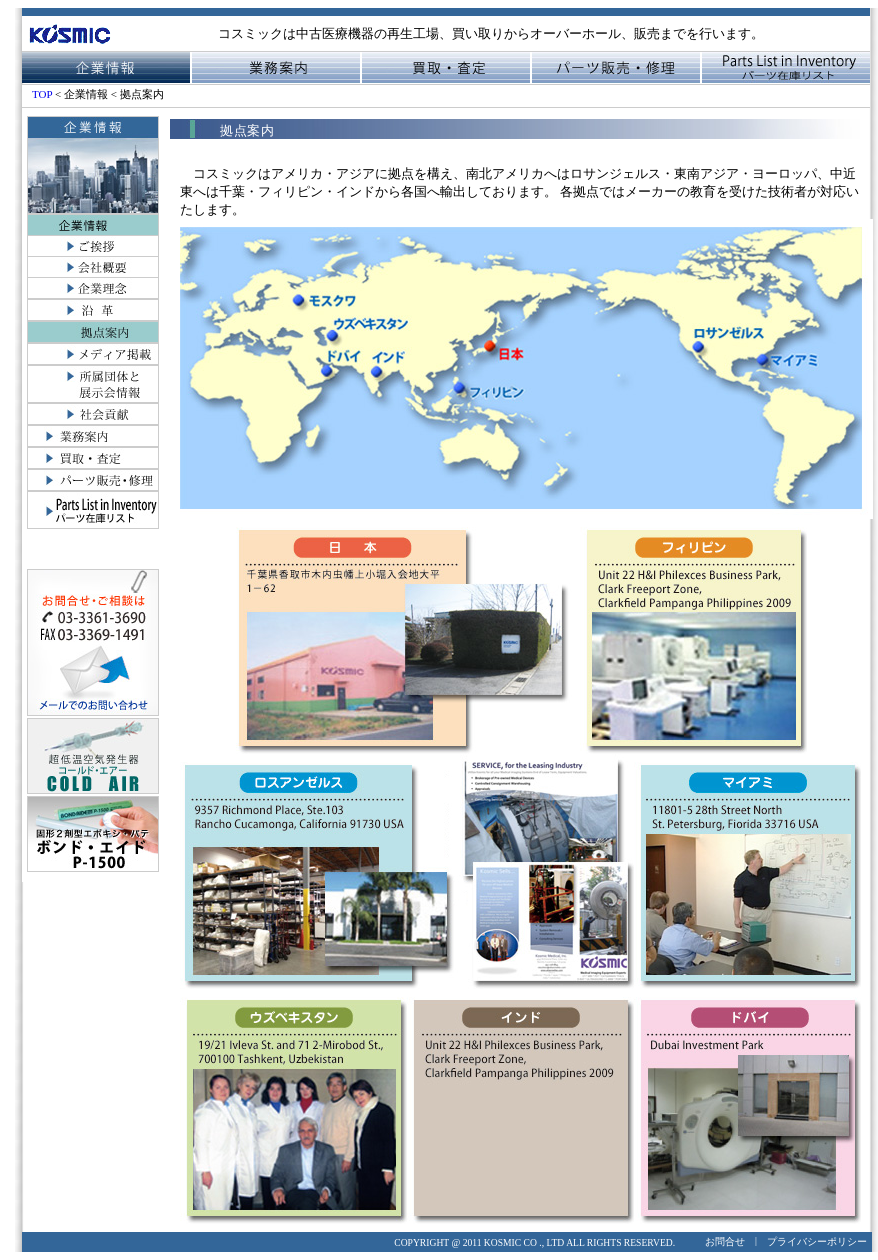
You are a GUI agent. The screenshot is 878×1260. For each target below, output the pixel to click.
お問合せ (725, 1241)
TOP (43, 94)
